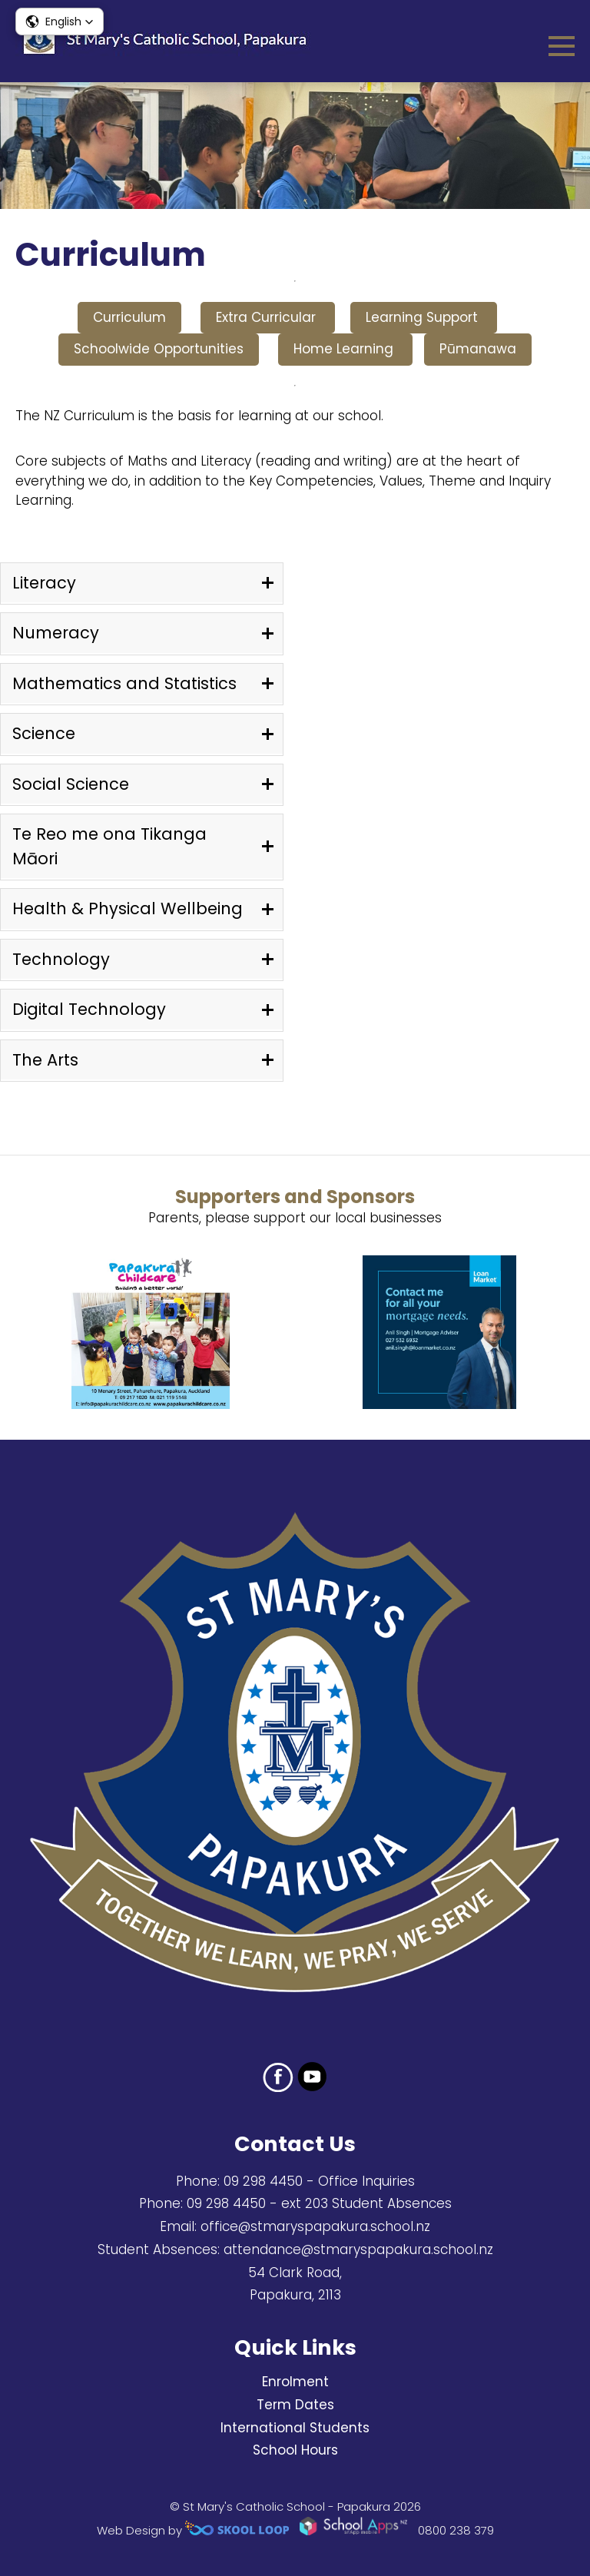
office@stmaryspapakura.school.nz (315, 2226)
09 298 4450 (263, 2181)
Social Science (70, 784)
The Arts (45, 1060)
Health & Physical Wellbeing (127, 908)
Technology (61, 959)
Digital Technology (89, 1009)
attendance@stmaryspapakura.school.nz (358, 2249)
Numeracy (55, 633)
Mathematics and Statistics (124, 683)
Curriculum (129, 317)
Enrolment (295, 2381)
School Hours (295, 2450)
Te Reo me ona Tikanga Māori (109, 846)
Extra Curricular (268, 317)
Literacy (44, 583)
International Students (295, 2428)
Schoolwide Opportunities (159, 349)
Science (43, 733)
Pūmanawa (477, 349)
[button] (59, 21)
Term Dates (295, 2404)
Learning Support (424, 317)
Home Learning (345, 349)
